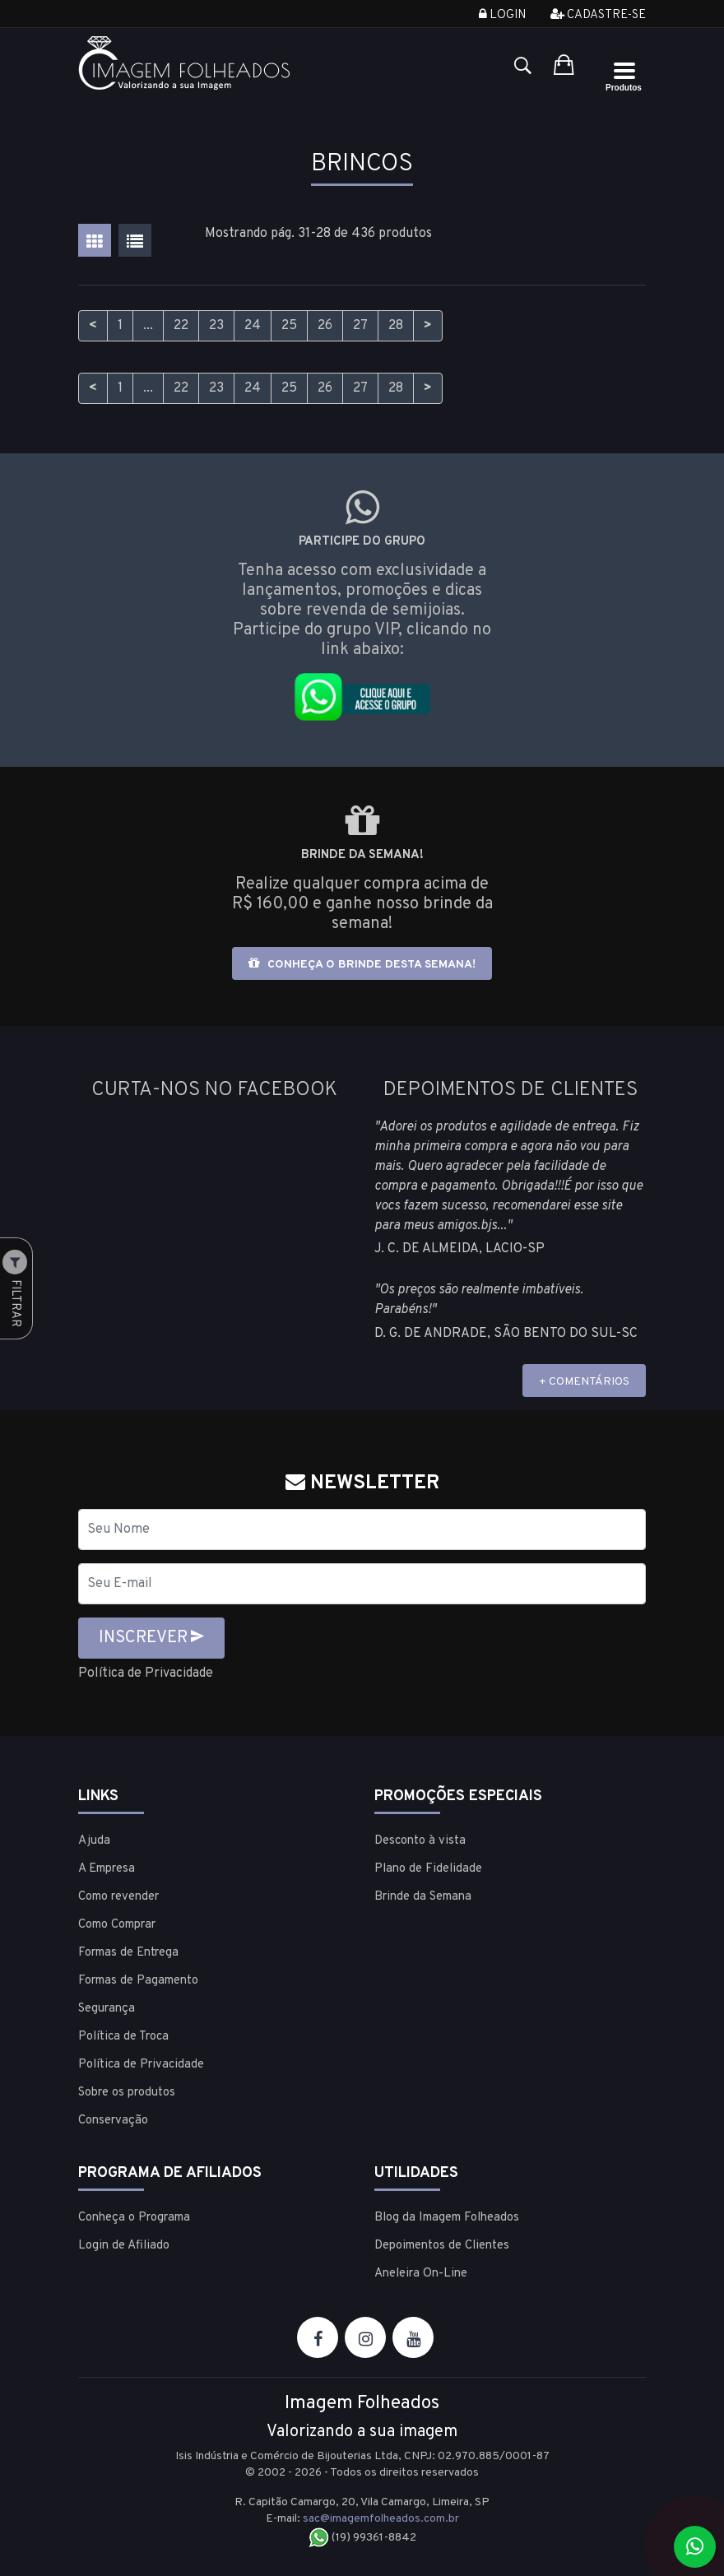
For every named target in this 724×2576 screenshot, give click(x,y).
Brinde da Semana (422, 1897)
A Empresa (106, 1869)
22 (181, 326)
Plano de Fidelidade (428, 1869)
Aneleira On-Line (420, 2273)
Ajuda (94, 1841)
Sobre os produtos (126, 2092)
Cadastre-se (598, 15)
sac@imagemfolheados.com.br (381, 2519)
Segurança (106, 2009)
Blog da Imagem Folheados (446, 2218)
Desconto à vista (420, 1841)
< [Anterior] (93, 326)
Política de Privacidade (145, 1673)
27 (360, 326)
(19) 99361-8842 (362, 2538)
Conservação (113, 2120)
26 (325, 326)
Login (502, 15)
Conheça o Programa (134, 2218)
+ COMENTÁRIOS (584, 1382)
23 (216, 326)
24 (252, 326)
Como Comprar (116, 1925)
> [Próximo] (428, 326)
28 (395, 326)
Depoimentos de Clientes (441, 2245)
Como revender (118, 1897)
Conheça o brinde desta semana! (362, 964)
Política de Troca (123, 2037)
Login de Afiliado (123, 2245)
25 (289, 326)
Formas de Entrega (128, 1953)
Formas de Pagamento (138, 1981)
